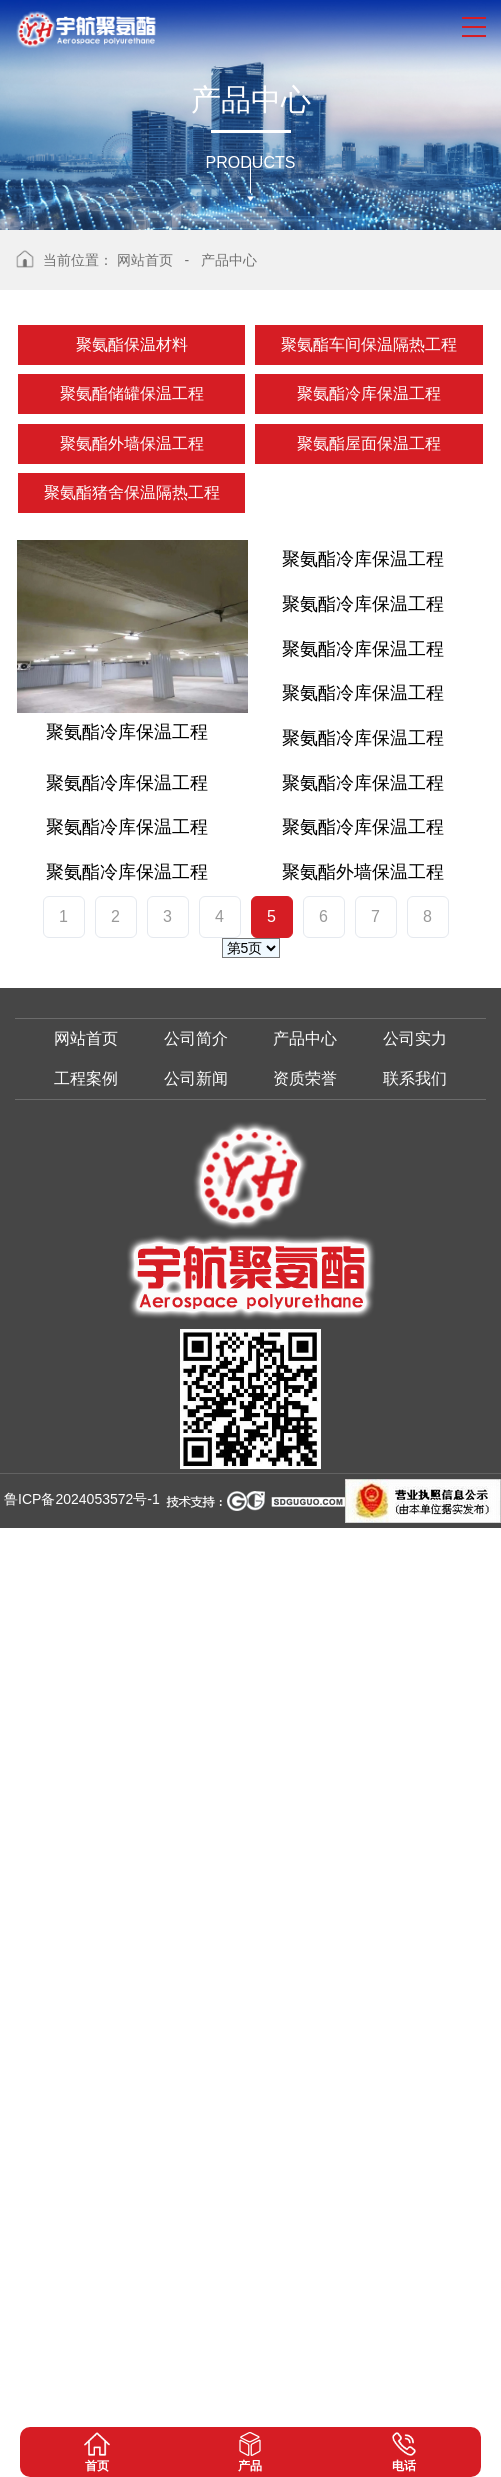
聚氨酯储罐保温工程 (132, 393)
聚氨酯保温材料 (132, 344)
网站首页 (145, 260)
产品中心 (229, 260)
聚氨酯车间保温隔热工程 (369, 344)
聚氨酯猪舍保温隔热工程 (132, 492)
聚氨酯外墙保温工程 (132, 443)
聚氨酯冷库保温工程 (369, 393)
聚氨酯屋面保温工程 (369, 443)
